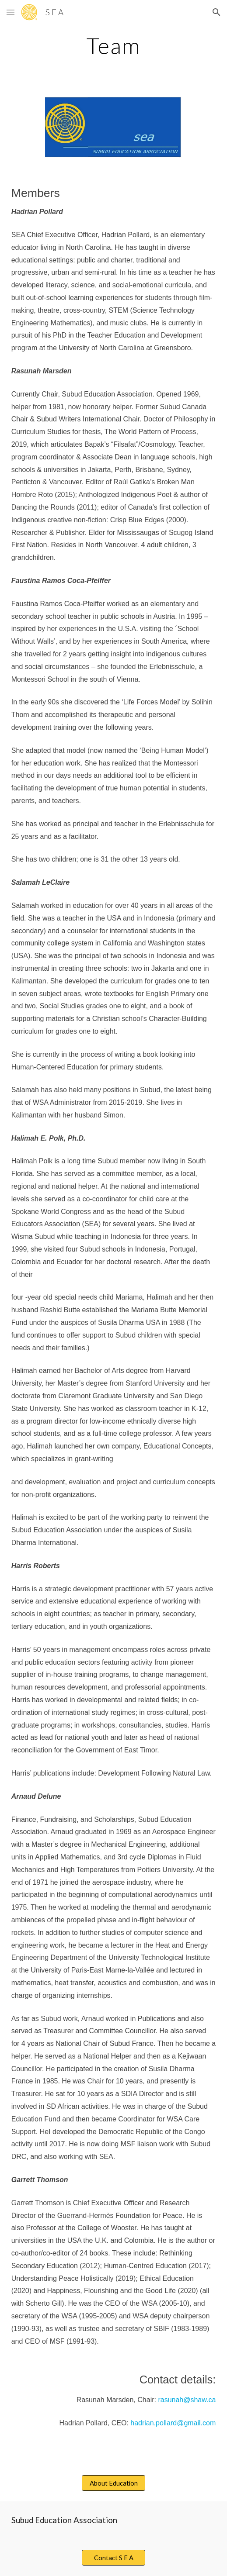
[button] (10, 12)
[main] (114, 46)
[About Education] (113, 2483)
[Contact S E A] (113, 2558)
